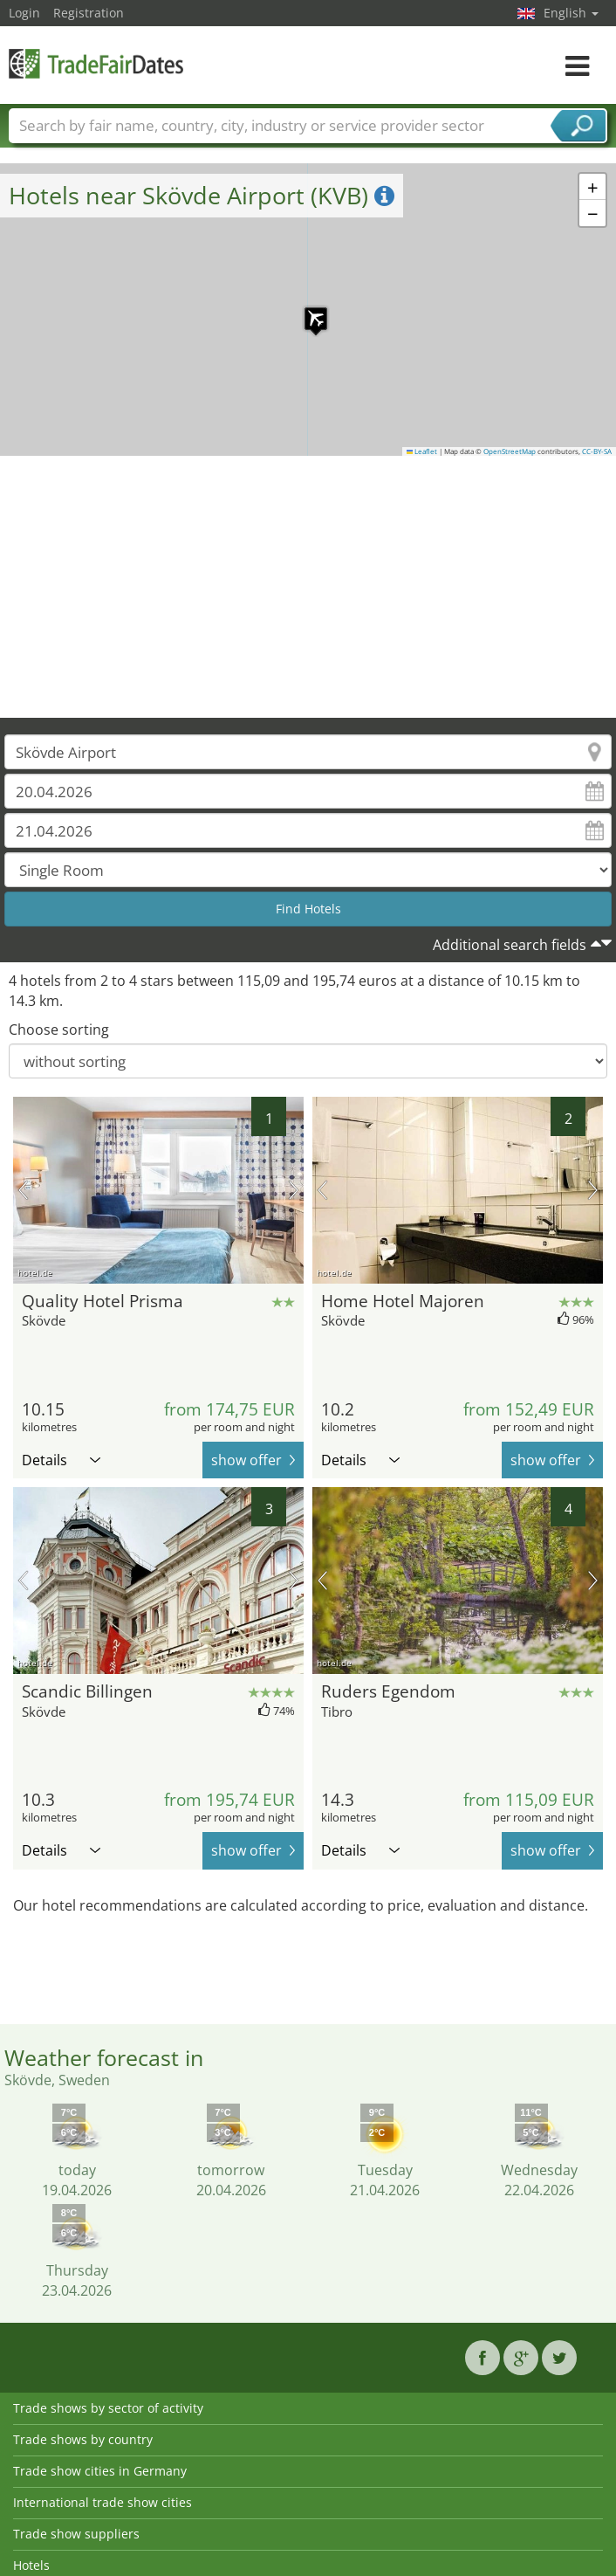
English (571, 12)
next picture (293, 1190)
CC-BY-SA (597, 451)
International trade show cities (102, 2502)
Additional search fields (509, 944)
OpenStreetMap (509, 451)
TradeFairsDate (96, 63)
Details (61, 1460)
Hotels (31, 2565)
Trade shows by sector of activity (108, 2408)
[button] (307, 310)
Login (24, 12)
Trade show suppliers (76, 2533)
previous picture (23, 1190)
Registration (88, 12)
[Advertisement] (308, 587)
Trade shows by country (83, 2439)
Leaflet (422, 451)
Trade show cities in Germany (100, 2470)
